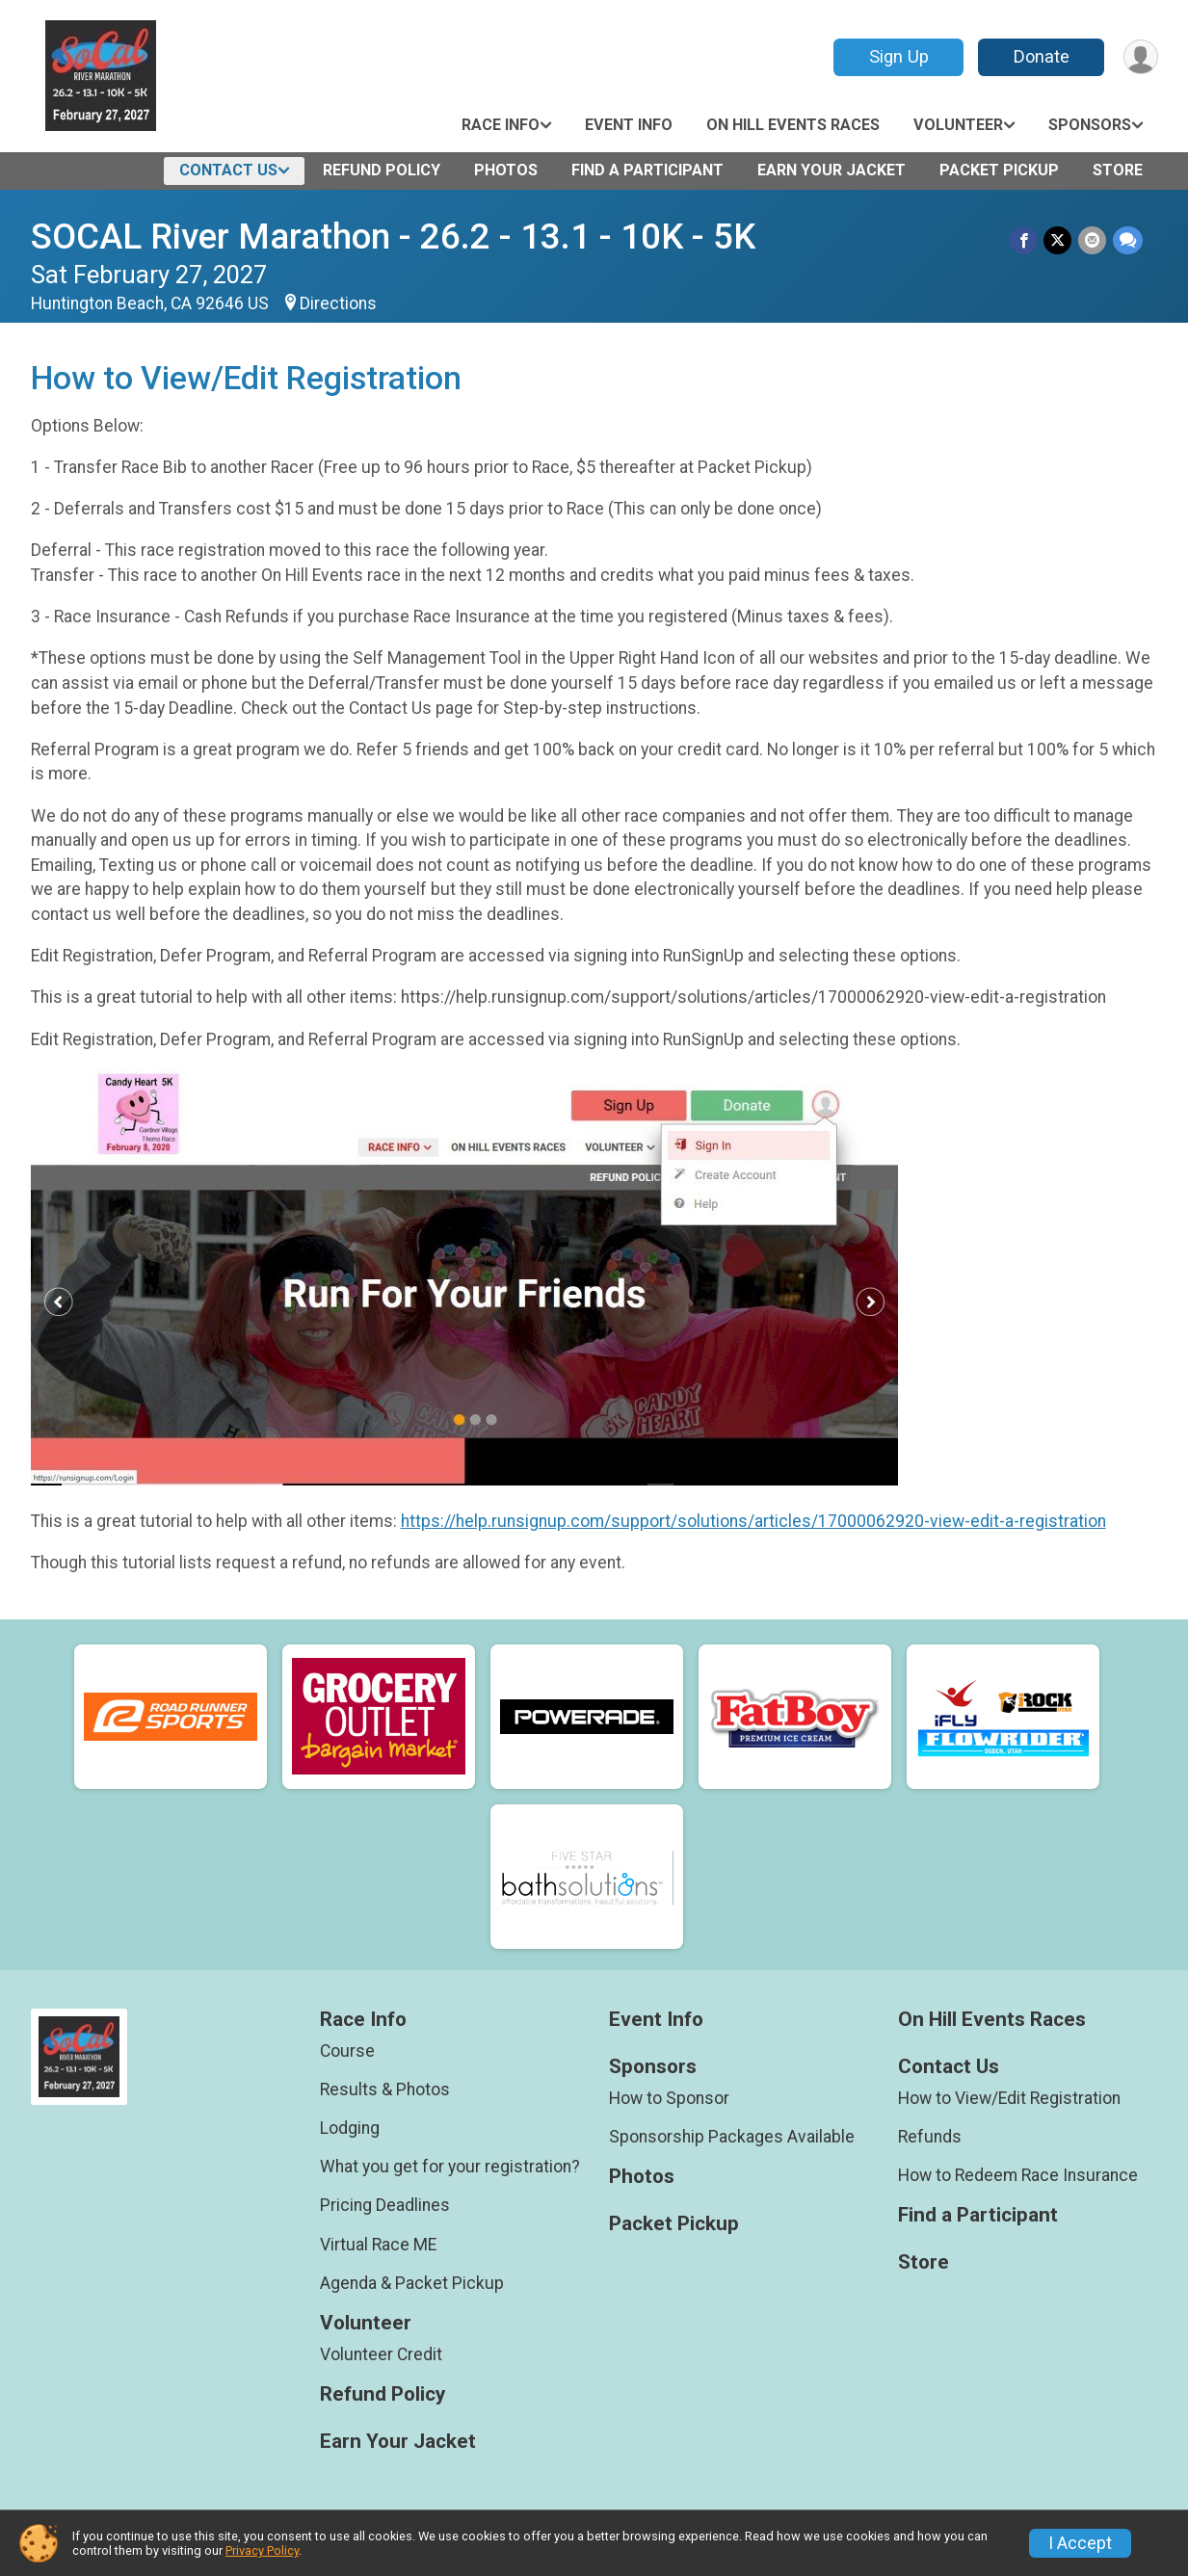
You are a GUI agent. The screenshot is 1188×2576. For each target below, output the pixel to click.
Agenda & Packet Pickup (412, 2283)
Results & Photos (385, 2089)
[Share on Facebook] (1026, 240)
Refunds (930, 2136)
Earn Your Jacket (831, 170)
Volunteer (958, 125)
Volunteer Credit (381, 2354)
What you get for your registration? (450, 2166)
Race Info (501, 125)
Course (347, 2051)
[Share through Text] (1128, 240)
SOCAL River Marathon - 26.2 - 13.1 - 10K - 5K (393, 236)
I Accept (1080, 2543)
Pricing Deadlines (385, 2205)
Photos (506, 170)
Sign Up (897, 56)
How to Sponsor (669, 2098)
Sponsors (1089, 125)
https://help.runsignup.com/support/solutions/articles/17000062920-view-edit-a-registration (753, 1521)
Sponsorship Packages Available (732, 2136)
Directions (338, 303)
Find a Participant (647, 170)
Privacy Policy (262, 2550)
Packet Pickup (999, 170)
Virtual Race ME (378, 2244)
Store (1118, 170)
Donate (1040, 56)
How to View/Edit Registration (1009, 2098)
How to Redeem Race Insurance (1018, 2175)
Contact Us (228, 170)
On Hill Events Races (793, 125)
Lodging (350, 2128)
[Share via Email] (1093, 240)
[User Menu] (1140, 57)
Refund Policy (381, 170)
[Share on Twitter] (1059, 240)
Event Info (629, 125)
